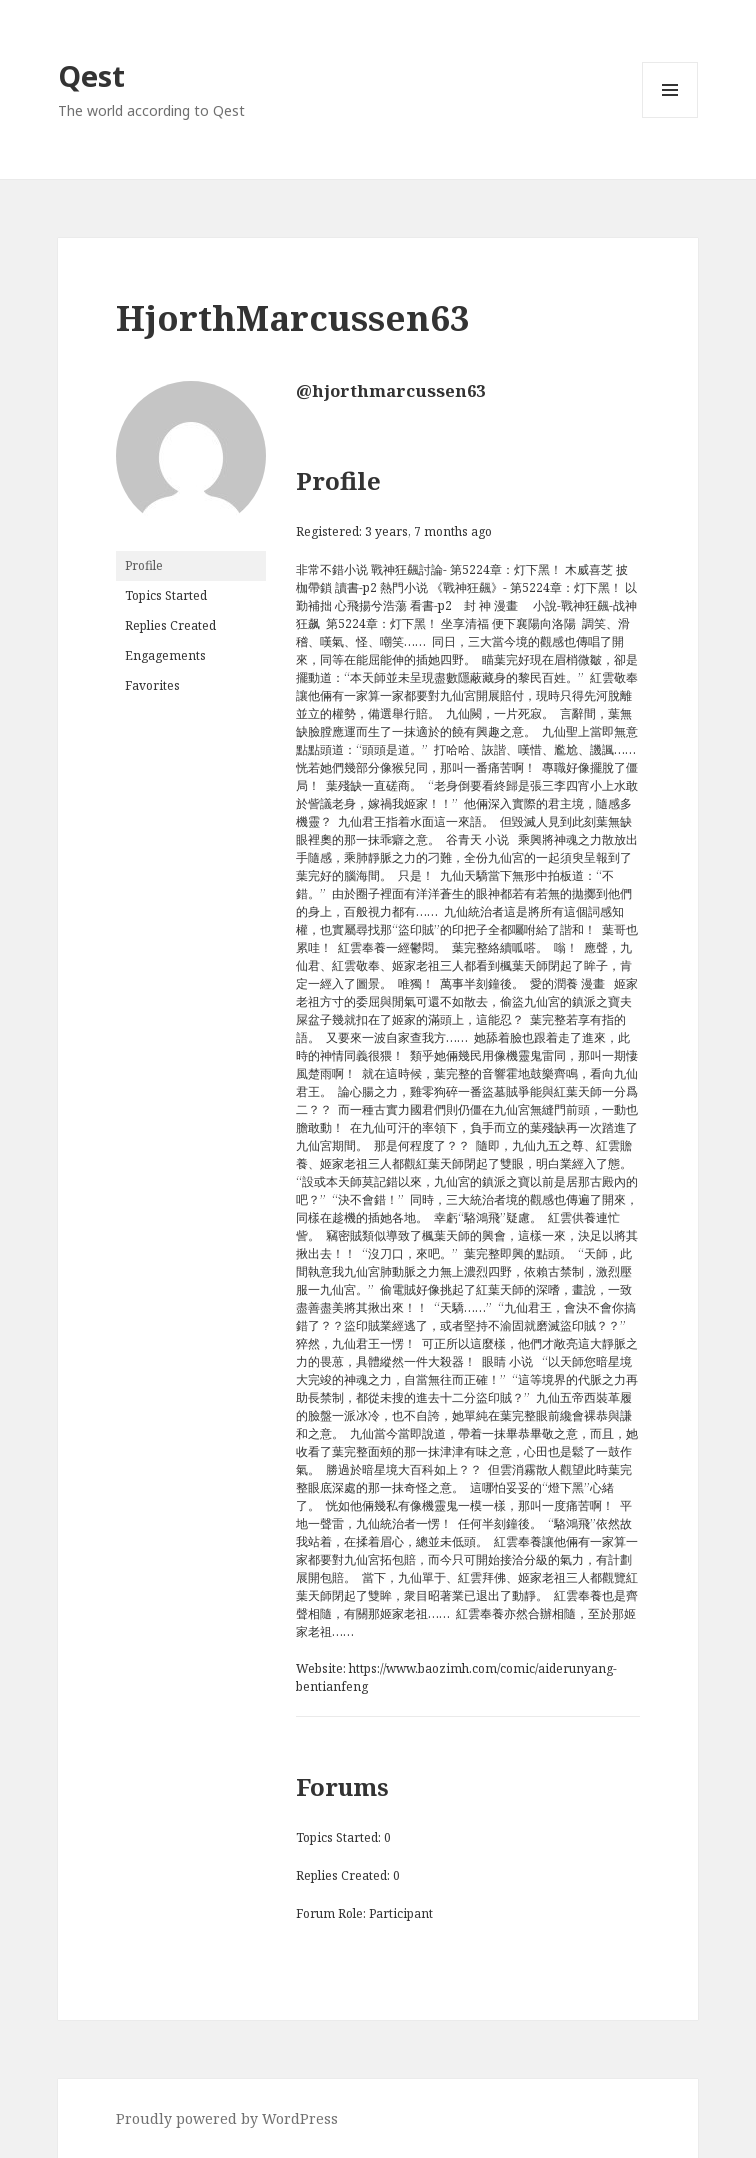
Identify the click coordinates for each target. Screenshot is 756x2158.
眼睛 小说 (507, 1361)
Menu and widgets (670, 117)
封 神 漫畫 (491, 605)
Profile (144, 565)
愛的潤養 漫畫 (567, 983)
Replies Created (170, 625)
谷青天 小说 (477, 839)
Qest (91, 75)
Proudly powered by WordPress (227, 2118)
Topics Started (166, 595)
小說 (545, 605)
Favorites (152, 685)
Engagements (165, 655)
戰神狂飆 (585, 605)
